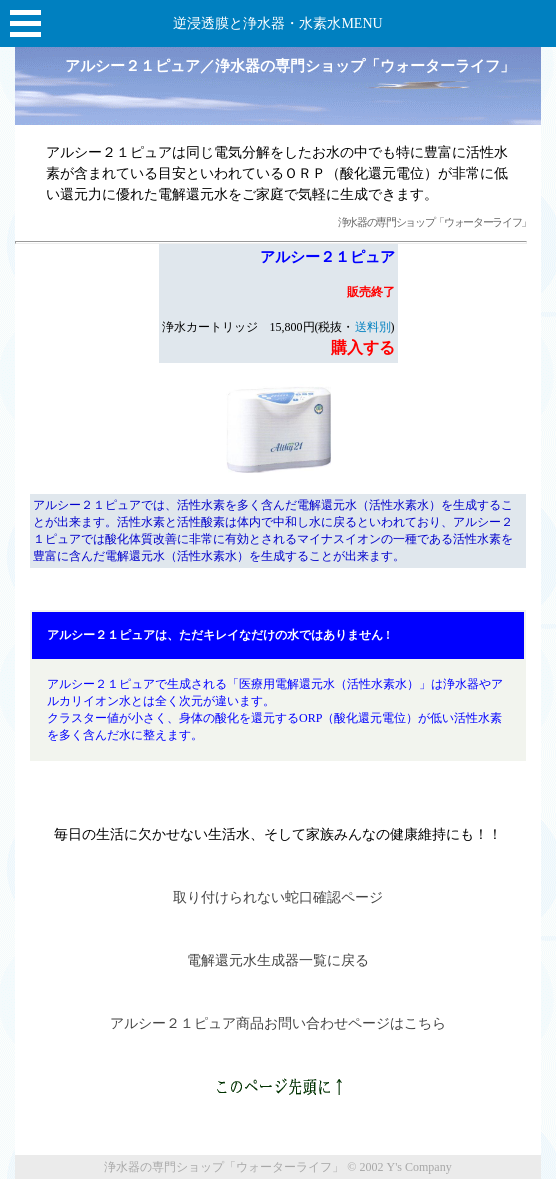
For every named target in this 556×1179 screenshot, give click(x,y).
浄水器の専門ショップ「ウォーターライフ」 (434, 222)
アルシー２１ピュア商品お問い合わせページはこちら (278, 1023)
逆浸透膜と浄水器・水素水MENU (277, 23)
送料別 (373, 327)
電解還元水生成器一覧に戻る (278, 960)
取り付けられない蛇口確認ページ (278, 897)
